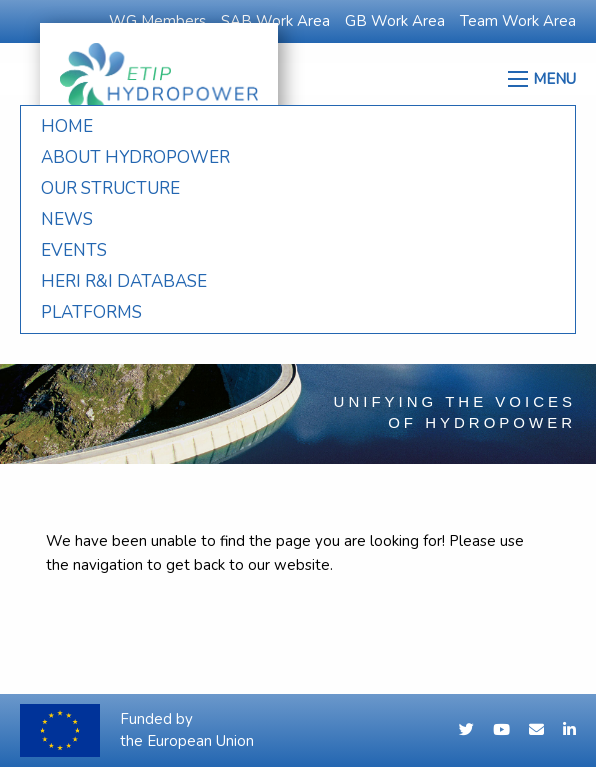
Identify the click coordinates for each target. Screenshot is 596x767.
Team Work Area (518, 21)
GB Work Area (395, 21)
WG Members (157, 21)
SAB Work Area (275, 21)
